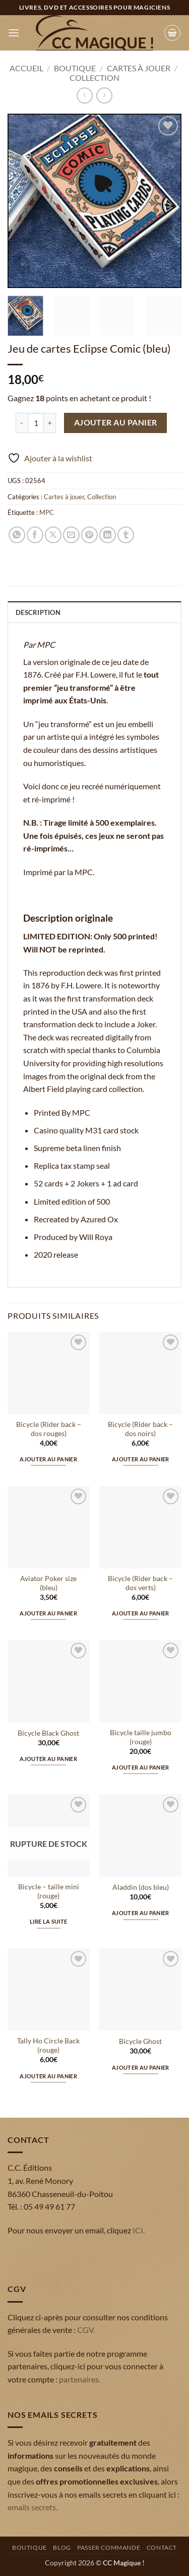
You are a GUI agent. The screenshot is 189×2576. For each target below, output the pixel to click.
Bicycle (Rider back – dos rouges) (48, 1429)
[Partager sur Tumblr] (125, 535)
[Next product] (84, 95)
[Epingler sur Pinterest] (89, 535)
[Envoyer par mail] (71, 535)
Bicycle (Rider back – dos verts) (140, 1583)
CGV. (86, 2329)
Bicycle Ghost (140, 2041)
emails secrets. (32, 2507)
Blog (62, 2547)
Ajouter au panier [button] (48, 1459)
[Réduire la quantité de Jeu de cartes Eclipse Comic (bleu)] (22, 423)
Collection (94, 77)
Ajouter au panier (115, 422)
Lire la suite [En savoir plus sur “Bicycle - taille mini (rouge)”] (48, 1921)
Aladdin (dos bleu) (140, 1887)
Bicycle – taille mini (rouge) (48, 1891)
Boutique (75, 68)
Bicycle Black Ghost (48, 1733)
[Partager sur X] (53, 535)
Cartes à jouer (138, 68)
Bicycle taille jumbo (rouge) (140, 1737)
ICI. (139, 2230)
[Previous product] (104, 95)
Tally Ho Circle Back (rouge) (48, 2045)
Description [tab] (38, 612)
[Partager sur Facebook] (35, 535)
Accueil (26, 68)
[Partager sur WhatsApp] (17, 535)
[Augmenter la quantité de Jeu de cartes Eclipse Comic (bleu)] (50, 423)
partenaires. (79, 2379)
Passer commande (108, 2547)
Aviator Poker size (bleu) (48, 1583)
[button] (14, 32)
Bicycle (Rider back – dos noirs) (140, 1429)
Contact (162, 2547)
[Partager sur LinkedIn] (107, 535)
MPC (46, 512)
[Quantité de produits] (36, 423)
